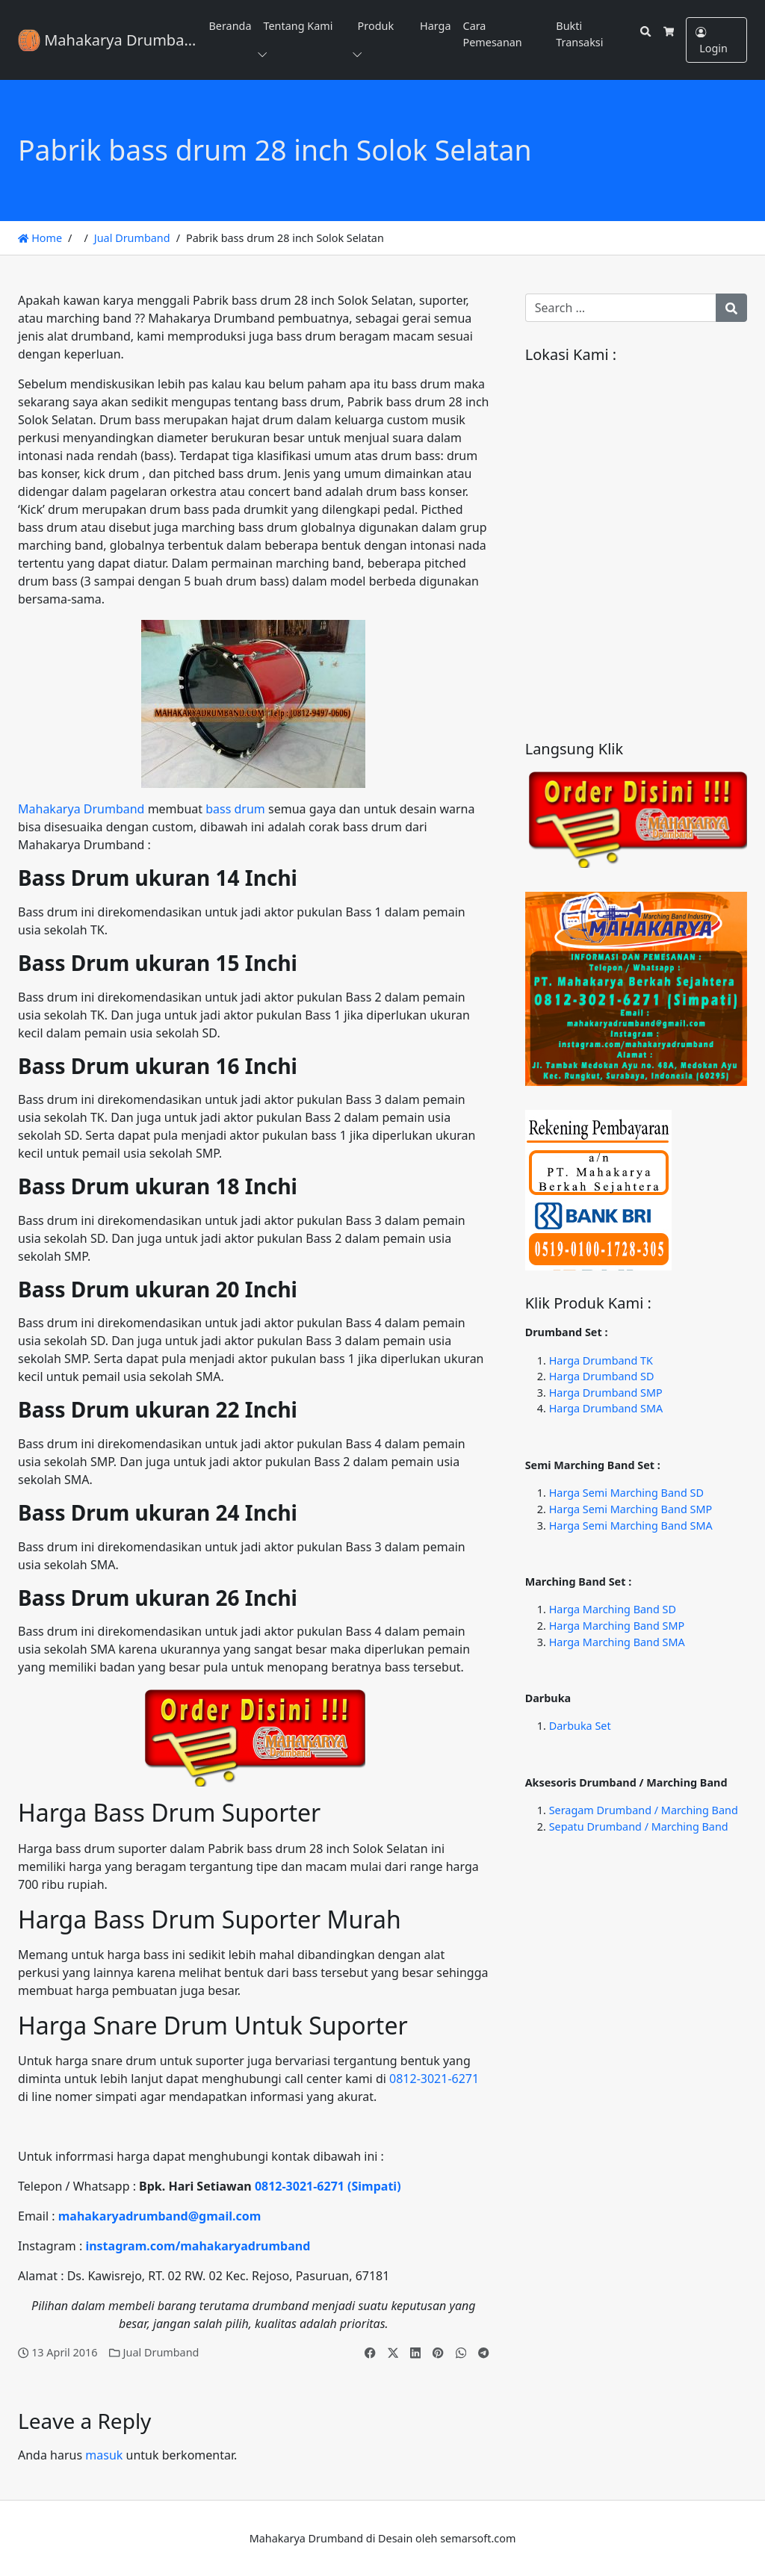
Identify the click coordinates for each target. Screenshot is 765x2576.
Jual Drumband (132, 238)
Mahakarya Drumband (81, 809)
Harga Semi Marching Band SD (626, 1493)
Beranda (229, 26)
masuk (104, 2455)
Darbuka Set (580, 1726)
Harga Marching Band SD (612, 1609)
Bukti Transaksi (579, 34)
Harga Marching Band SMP (617, 1625)
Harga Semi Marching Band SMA (631, 1525)
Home (40, 238)
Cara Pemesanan (492, 34)
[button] (265, 54)
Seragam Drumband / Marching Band (643, 1810)
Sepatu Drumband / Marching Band (638, 1826)
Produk (376, 26)
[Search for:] (620, 308)
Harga (435, 26)
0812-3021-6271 (434, 2078)
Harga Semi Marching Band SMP (630, 1509)
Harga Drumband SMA (606, 1408)
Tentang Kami (297, 26)
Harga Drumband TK (601, 1360)
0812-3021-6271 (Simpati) (328, 2186)
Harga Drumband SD (601, 1376)
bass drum (235, 809)
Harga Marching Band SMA (617, 1642)
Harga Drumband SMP (606, 1392)
